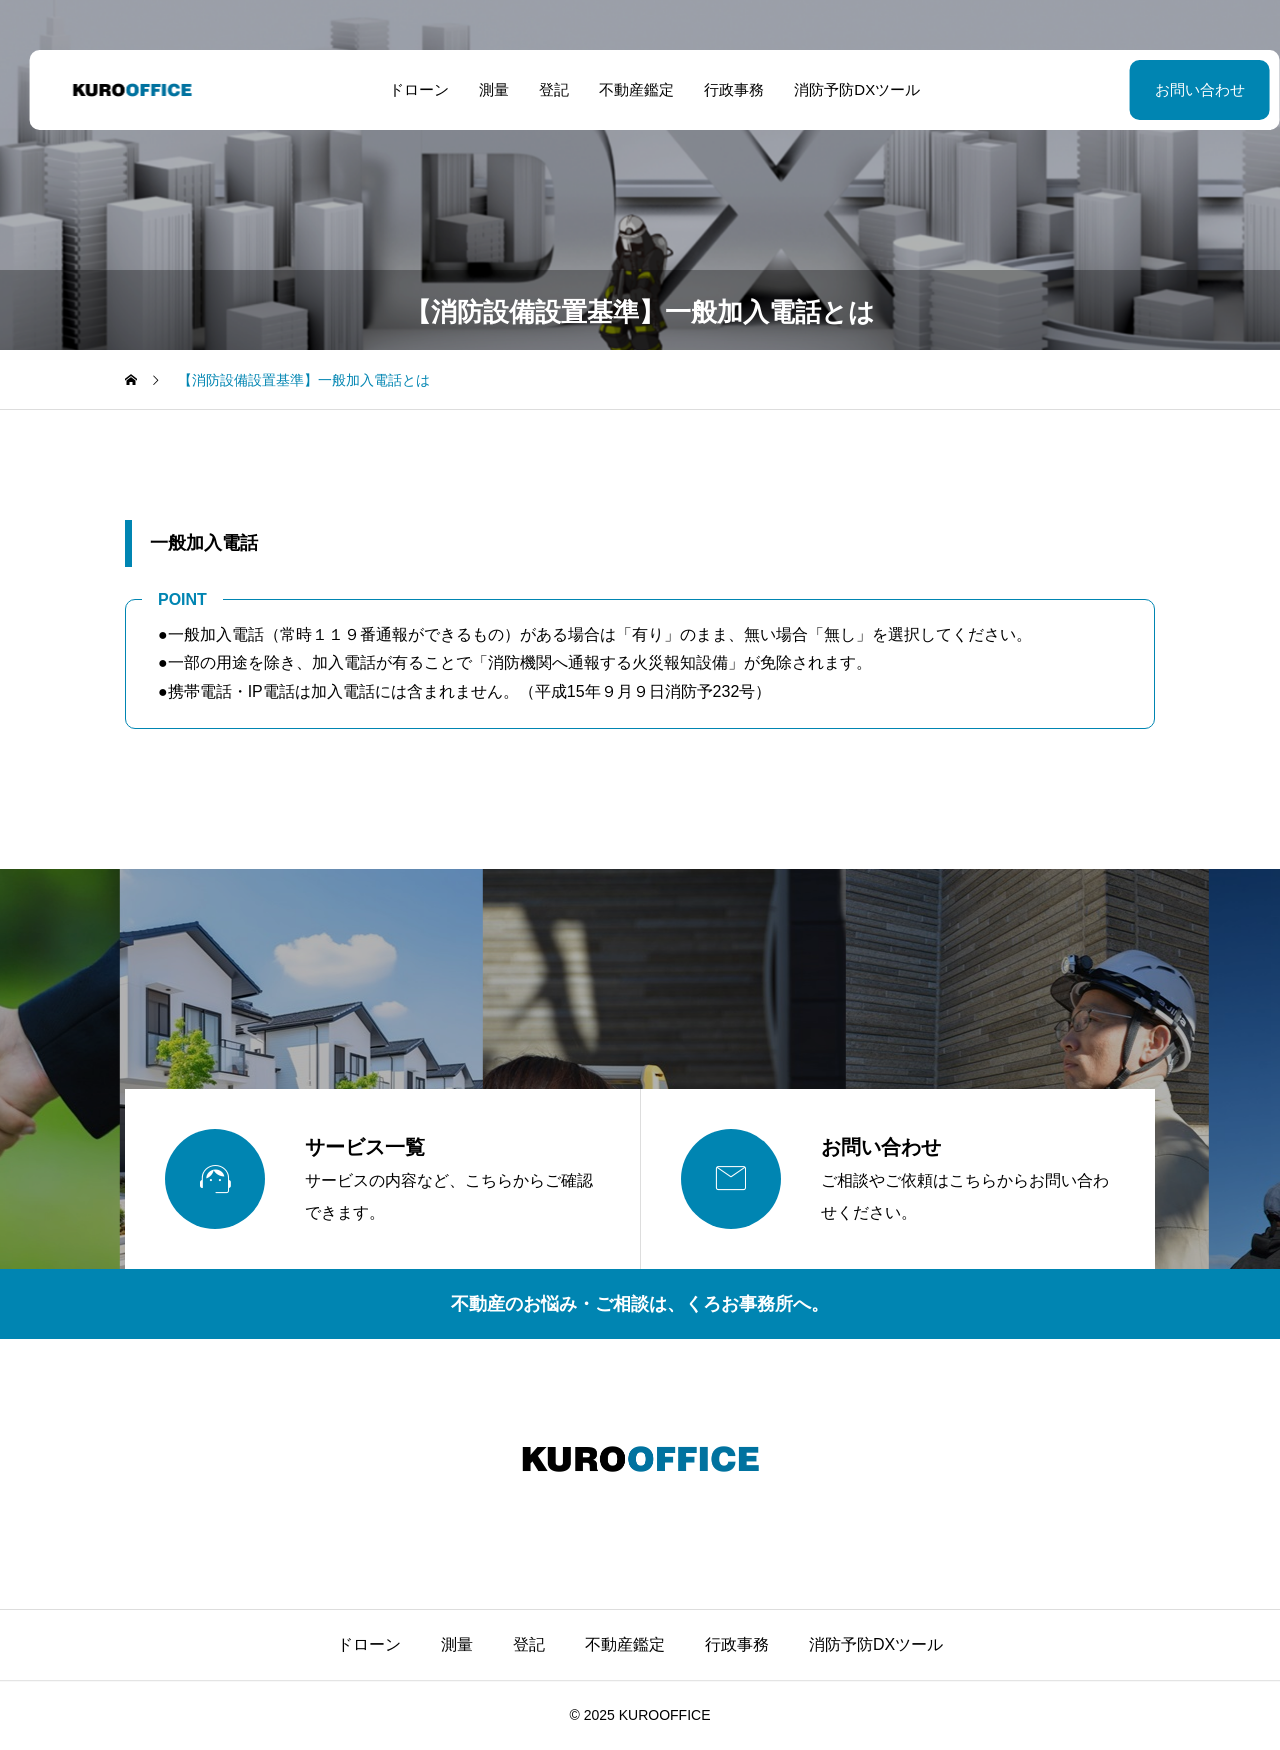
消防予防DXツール (843, 89)
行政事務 (720, 89)
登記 (540, 89)
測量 (480, 89)
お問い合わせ (1150, 89)
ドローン (405, 89)
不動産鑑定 (622, 89)
